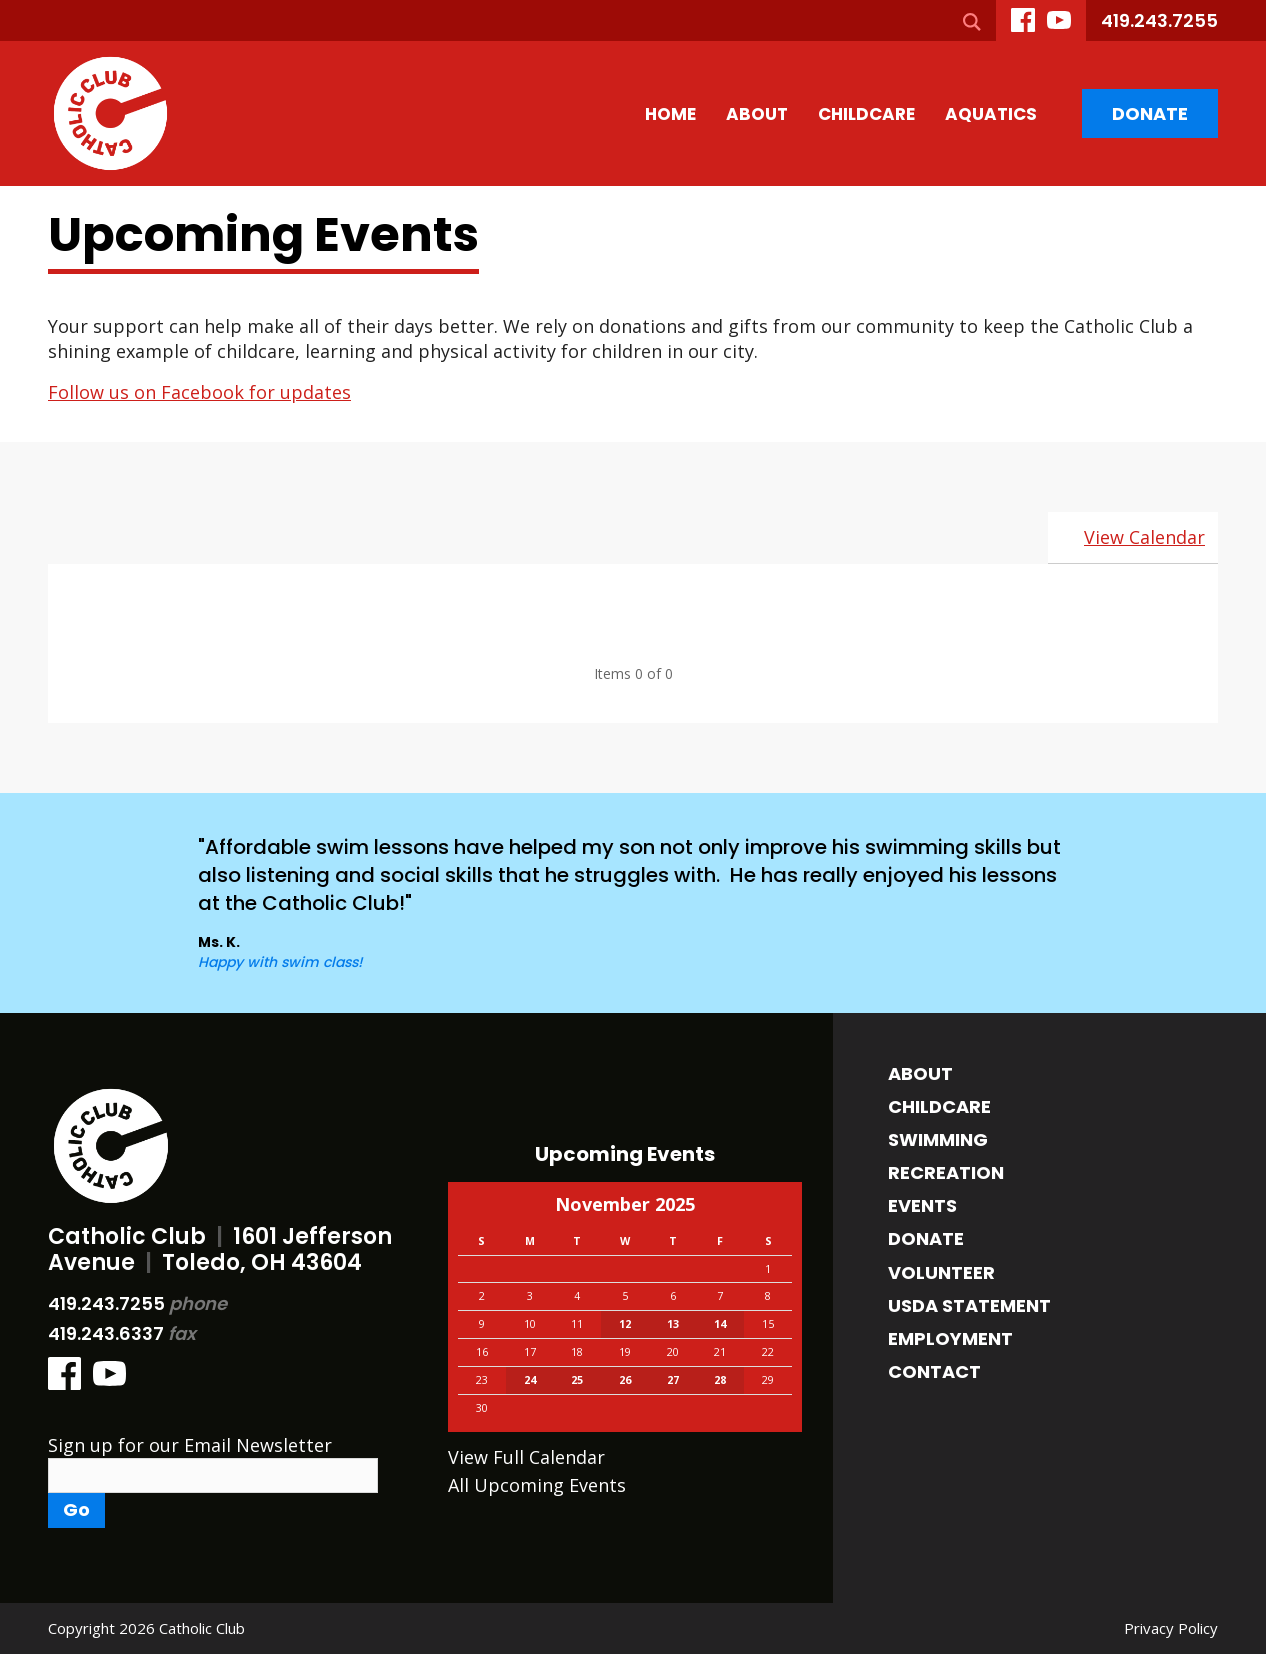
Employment (950, 1338)
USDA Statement (969, 1305)
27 (673, 1380)
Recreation (946, 1172)
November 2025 (625, 1204)
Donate (1150, 113)
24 (530, 1380)
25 (577, 1380)
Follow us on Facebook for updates (199, 392)
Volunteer (941, 1272)
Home (670, 114)
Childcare (866, 114)
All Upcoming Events (537, 1485)
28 (720, 1380)
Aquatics (991, 114)
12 (625, 1324)
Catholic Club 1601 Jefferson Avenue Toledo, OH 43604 (220, 1249)
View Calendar (1144, 537)
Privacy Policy (1171, 1628)
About (757, 114)
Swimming (938, 1139)
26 (625, 1380)
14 (720, 1324)
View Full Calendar (526, 1457)
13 (673, 1324)
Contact (934, 1371)
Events (922, 1205)
